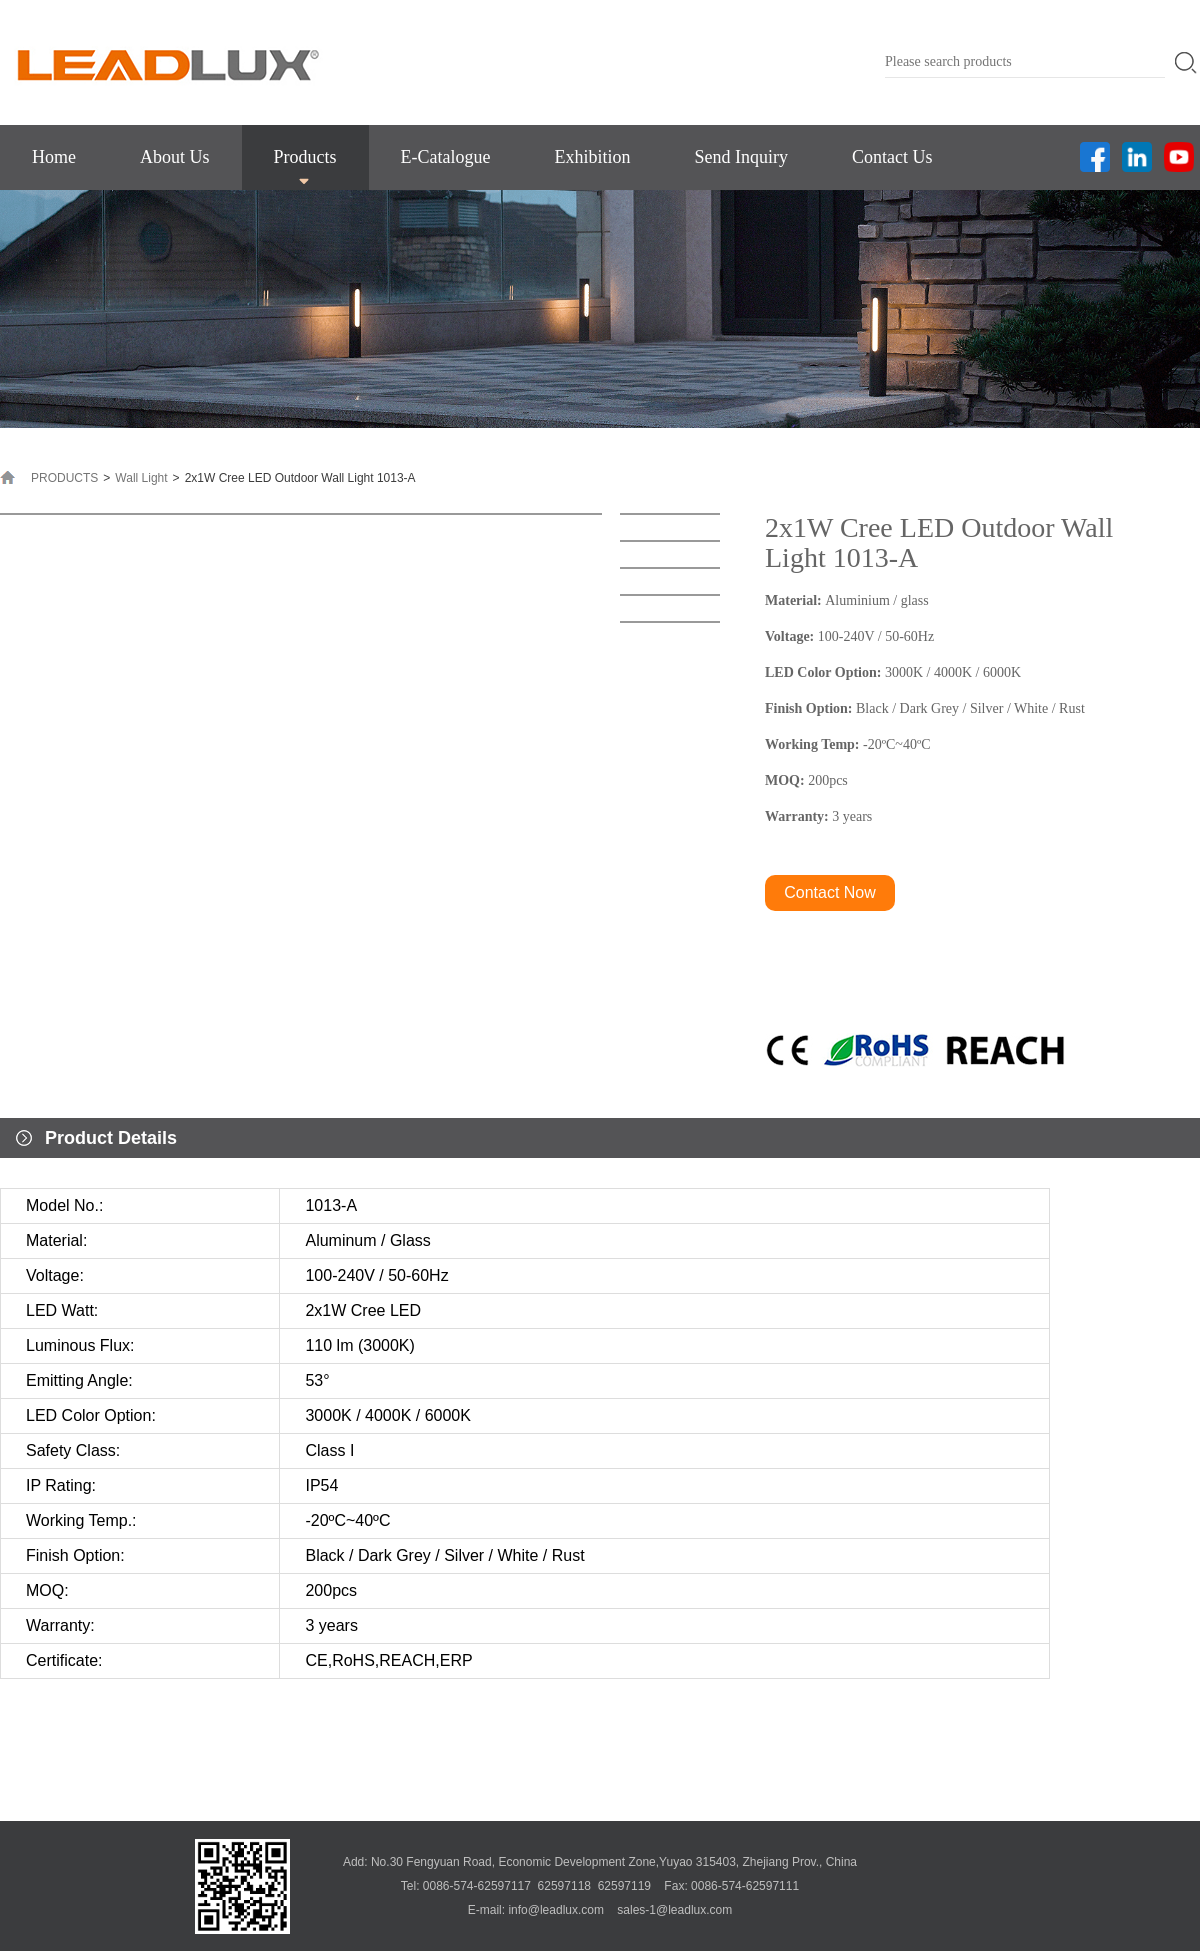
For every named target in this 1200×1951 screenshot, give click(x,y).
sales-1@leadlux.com (674, 1910)
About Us (175, 157)
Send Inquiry (741, 157)
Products (305, 157)
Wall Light (141, 478)
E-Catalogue (446, 157)
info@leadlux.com (556, 1910)
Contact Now (830, 892)
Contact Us (892, 157)
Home (54, 157)
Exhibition (592, 157)
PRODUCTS (64, 478)
